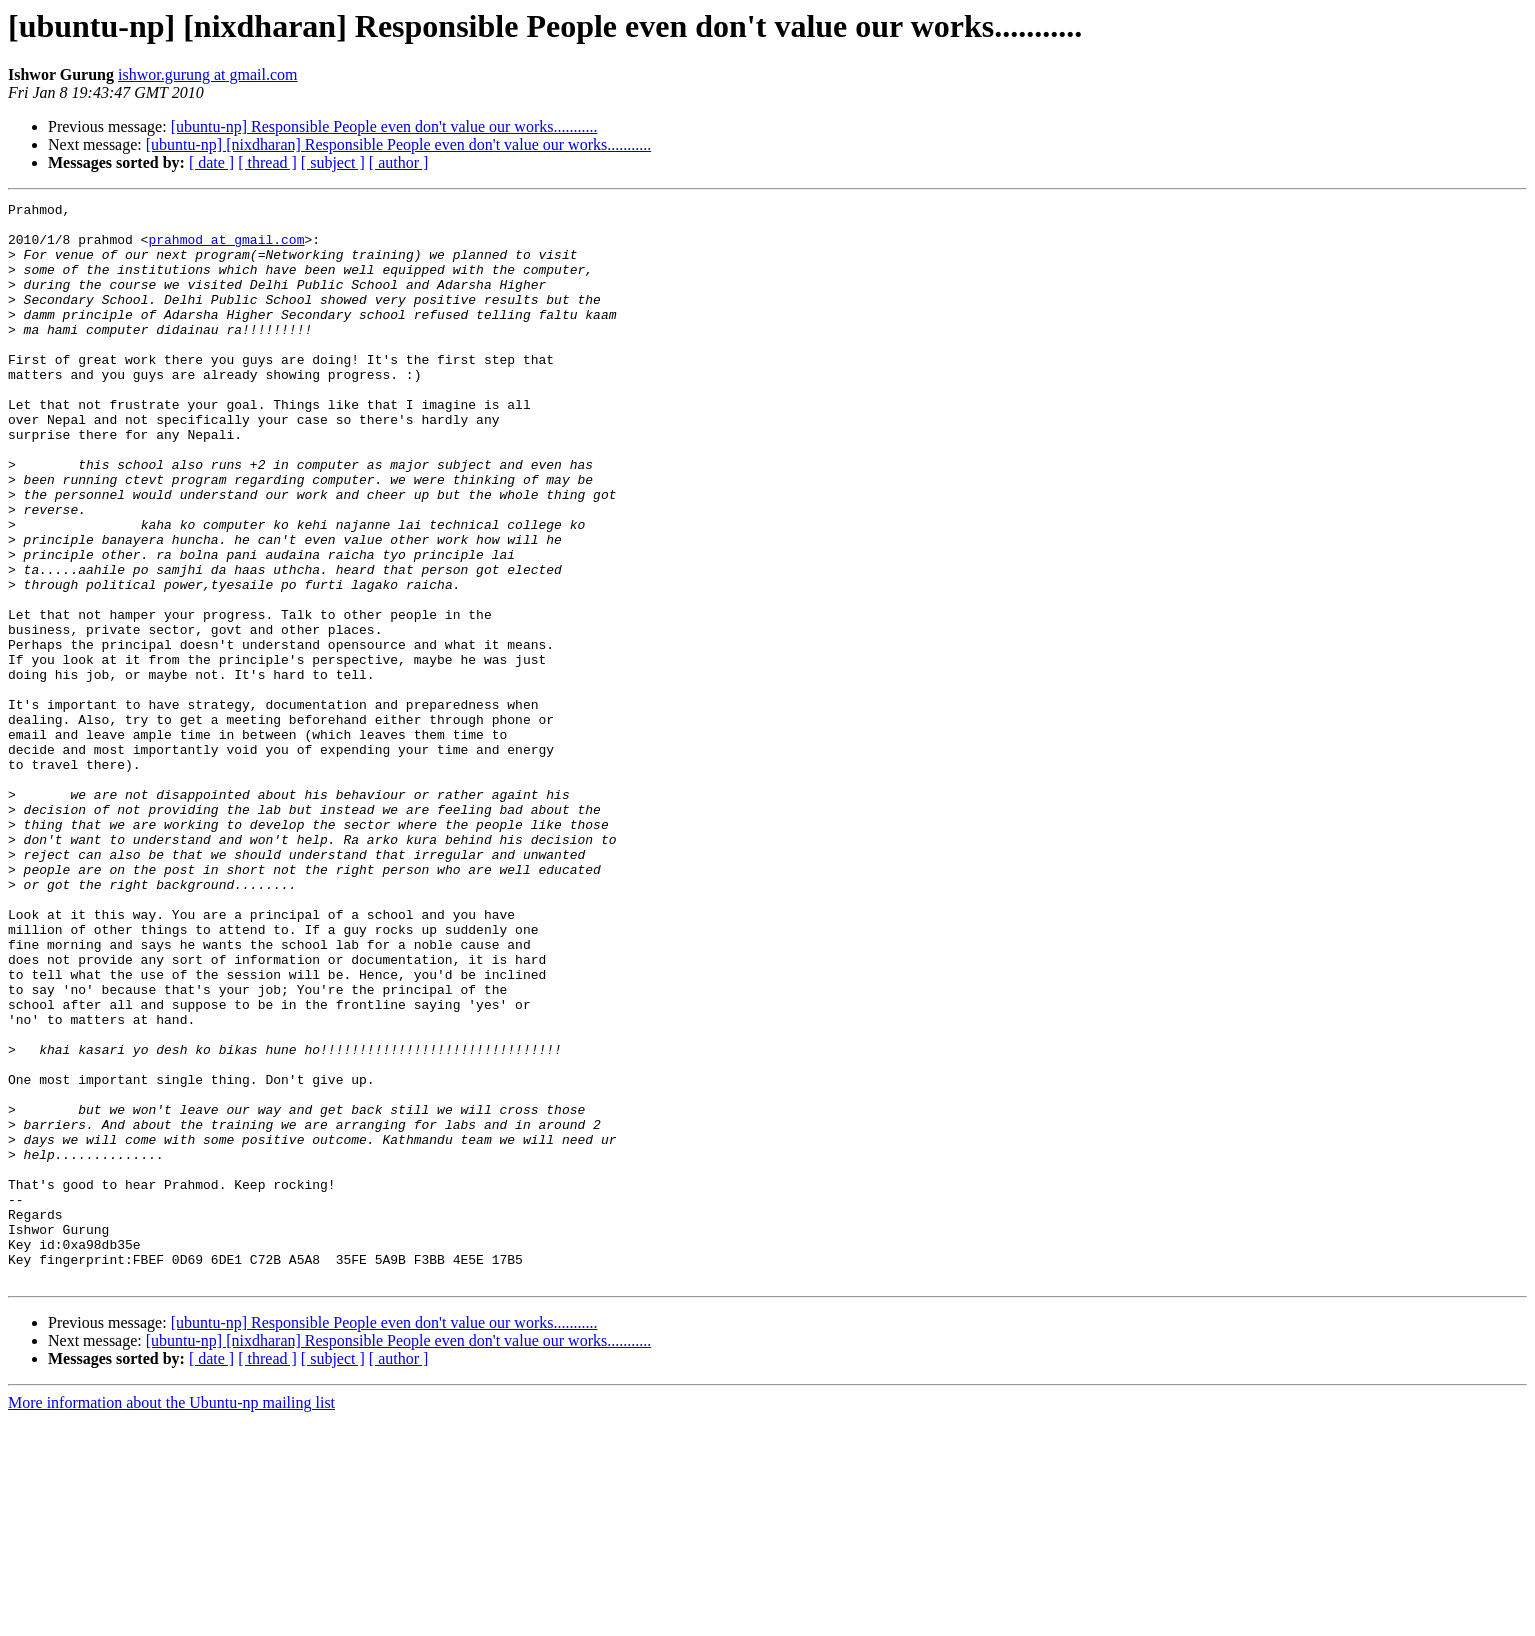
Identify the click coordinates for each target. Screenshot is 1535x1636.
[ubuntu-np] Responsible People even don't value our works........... (384, 126)
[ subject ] (333, 162)
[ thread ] (267, 162)
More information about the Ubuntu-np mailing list (171, 1618)
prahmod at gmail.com (226, 248)
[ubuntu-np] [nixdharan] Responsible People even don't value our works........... (398, 144)
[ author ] (399, 162)
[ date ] (211, 162)
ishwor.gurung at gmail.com (208, 74)
